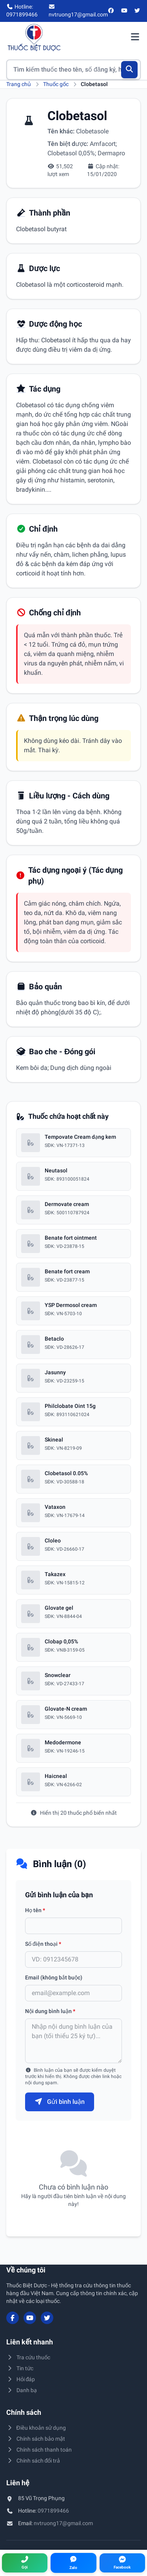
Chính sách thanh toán (39, 2450)
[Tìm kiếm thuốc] (73, 69)
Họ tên (35, 1910)
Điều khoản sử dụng (36, 2428)
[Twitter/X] (137, 11)
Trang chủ (18, 84)
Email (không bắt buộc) (53, 1977)
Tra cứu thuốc (28, 2357)
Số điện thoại (43, 1944)
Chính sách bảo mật (35, 2439)
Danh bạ (21, 2390)
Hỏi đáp (20, 2379)
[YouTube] (124, 11)
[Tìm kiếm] (129, 69)
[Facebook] (111, 11)
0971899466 (53, 2511)
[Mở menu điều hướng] (135, 37)
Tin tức (19, 2368)
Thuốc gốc (56, 84)
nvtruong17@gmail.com (63, 2523)
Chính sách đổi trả (33, 2460)
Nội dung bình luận (50, 2011)
